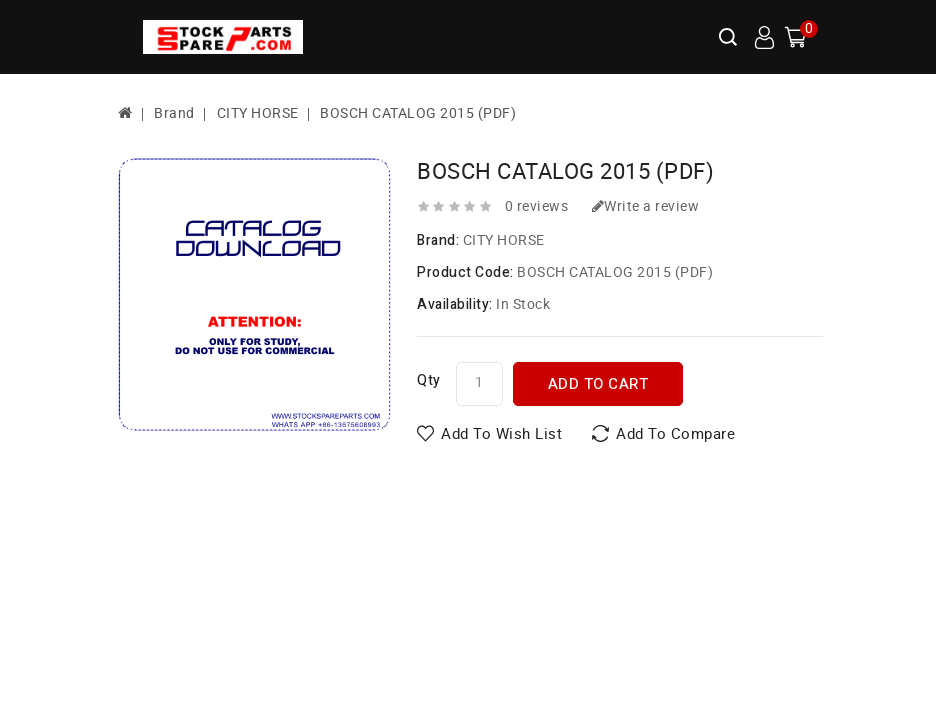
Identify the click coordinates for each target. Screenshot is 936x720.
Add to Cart (598, 384)
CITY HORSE (258, 113)
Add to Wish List (501, 434)
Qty (429, 380)
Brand (174, 113)
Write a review (646, 206)
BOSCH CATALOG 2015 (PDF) (418, 113)
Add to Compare (675, 434)
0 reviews (537, 206)
